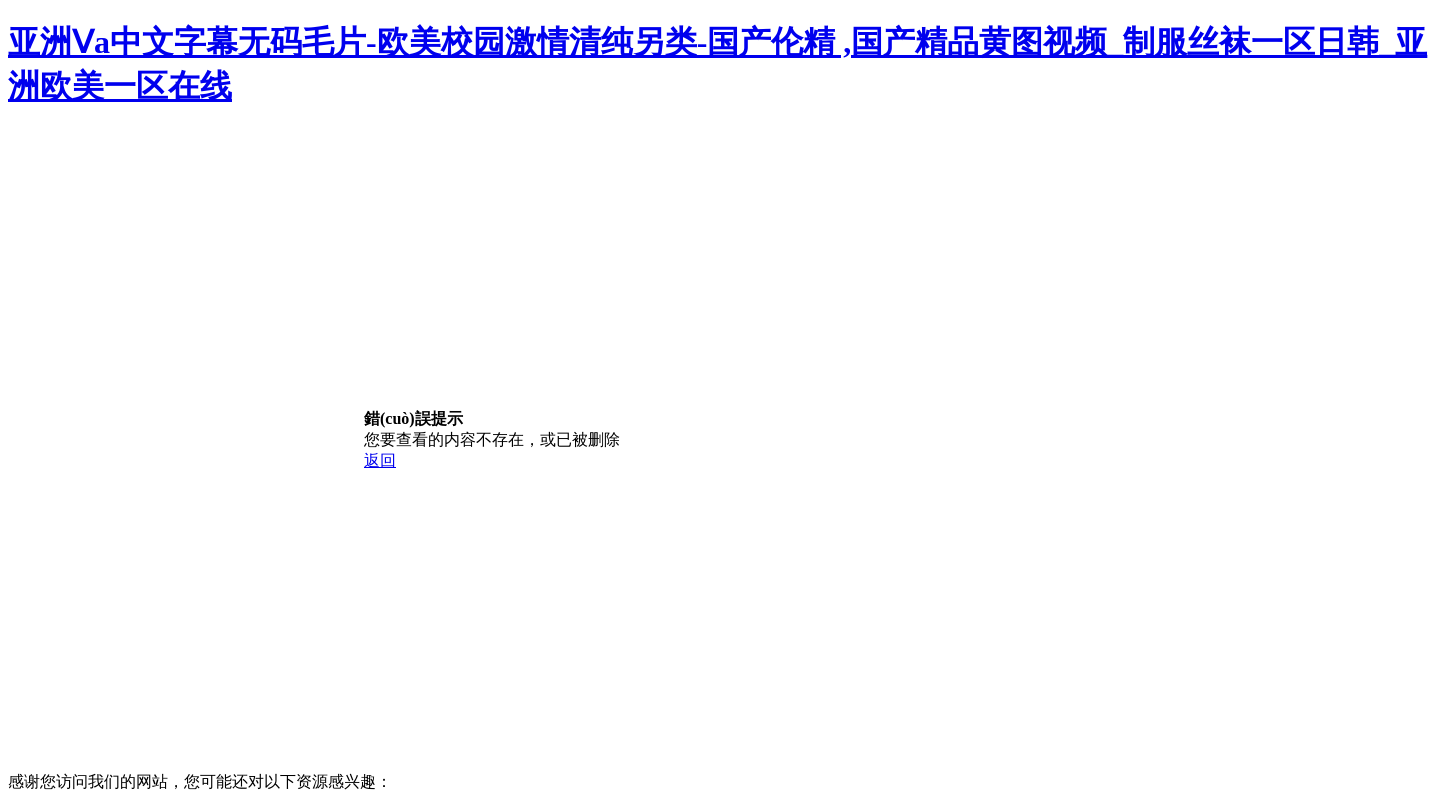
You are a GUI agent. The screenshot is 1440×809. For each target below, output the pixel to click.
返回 (380, 460)
